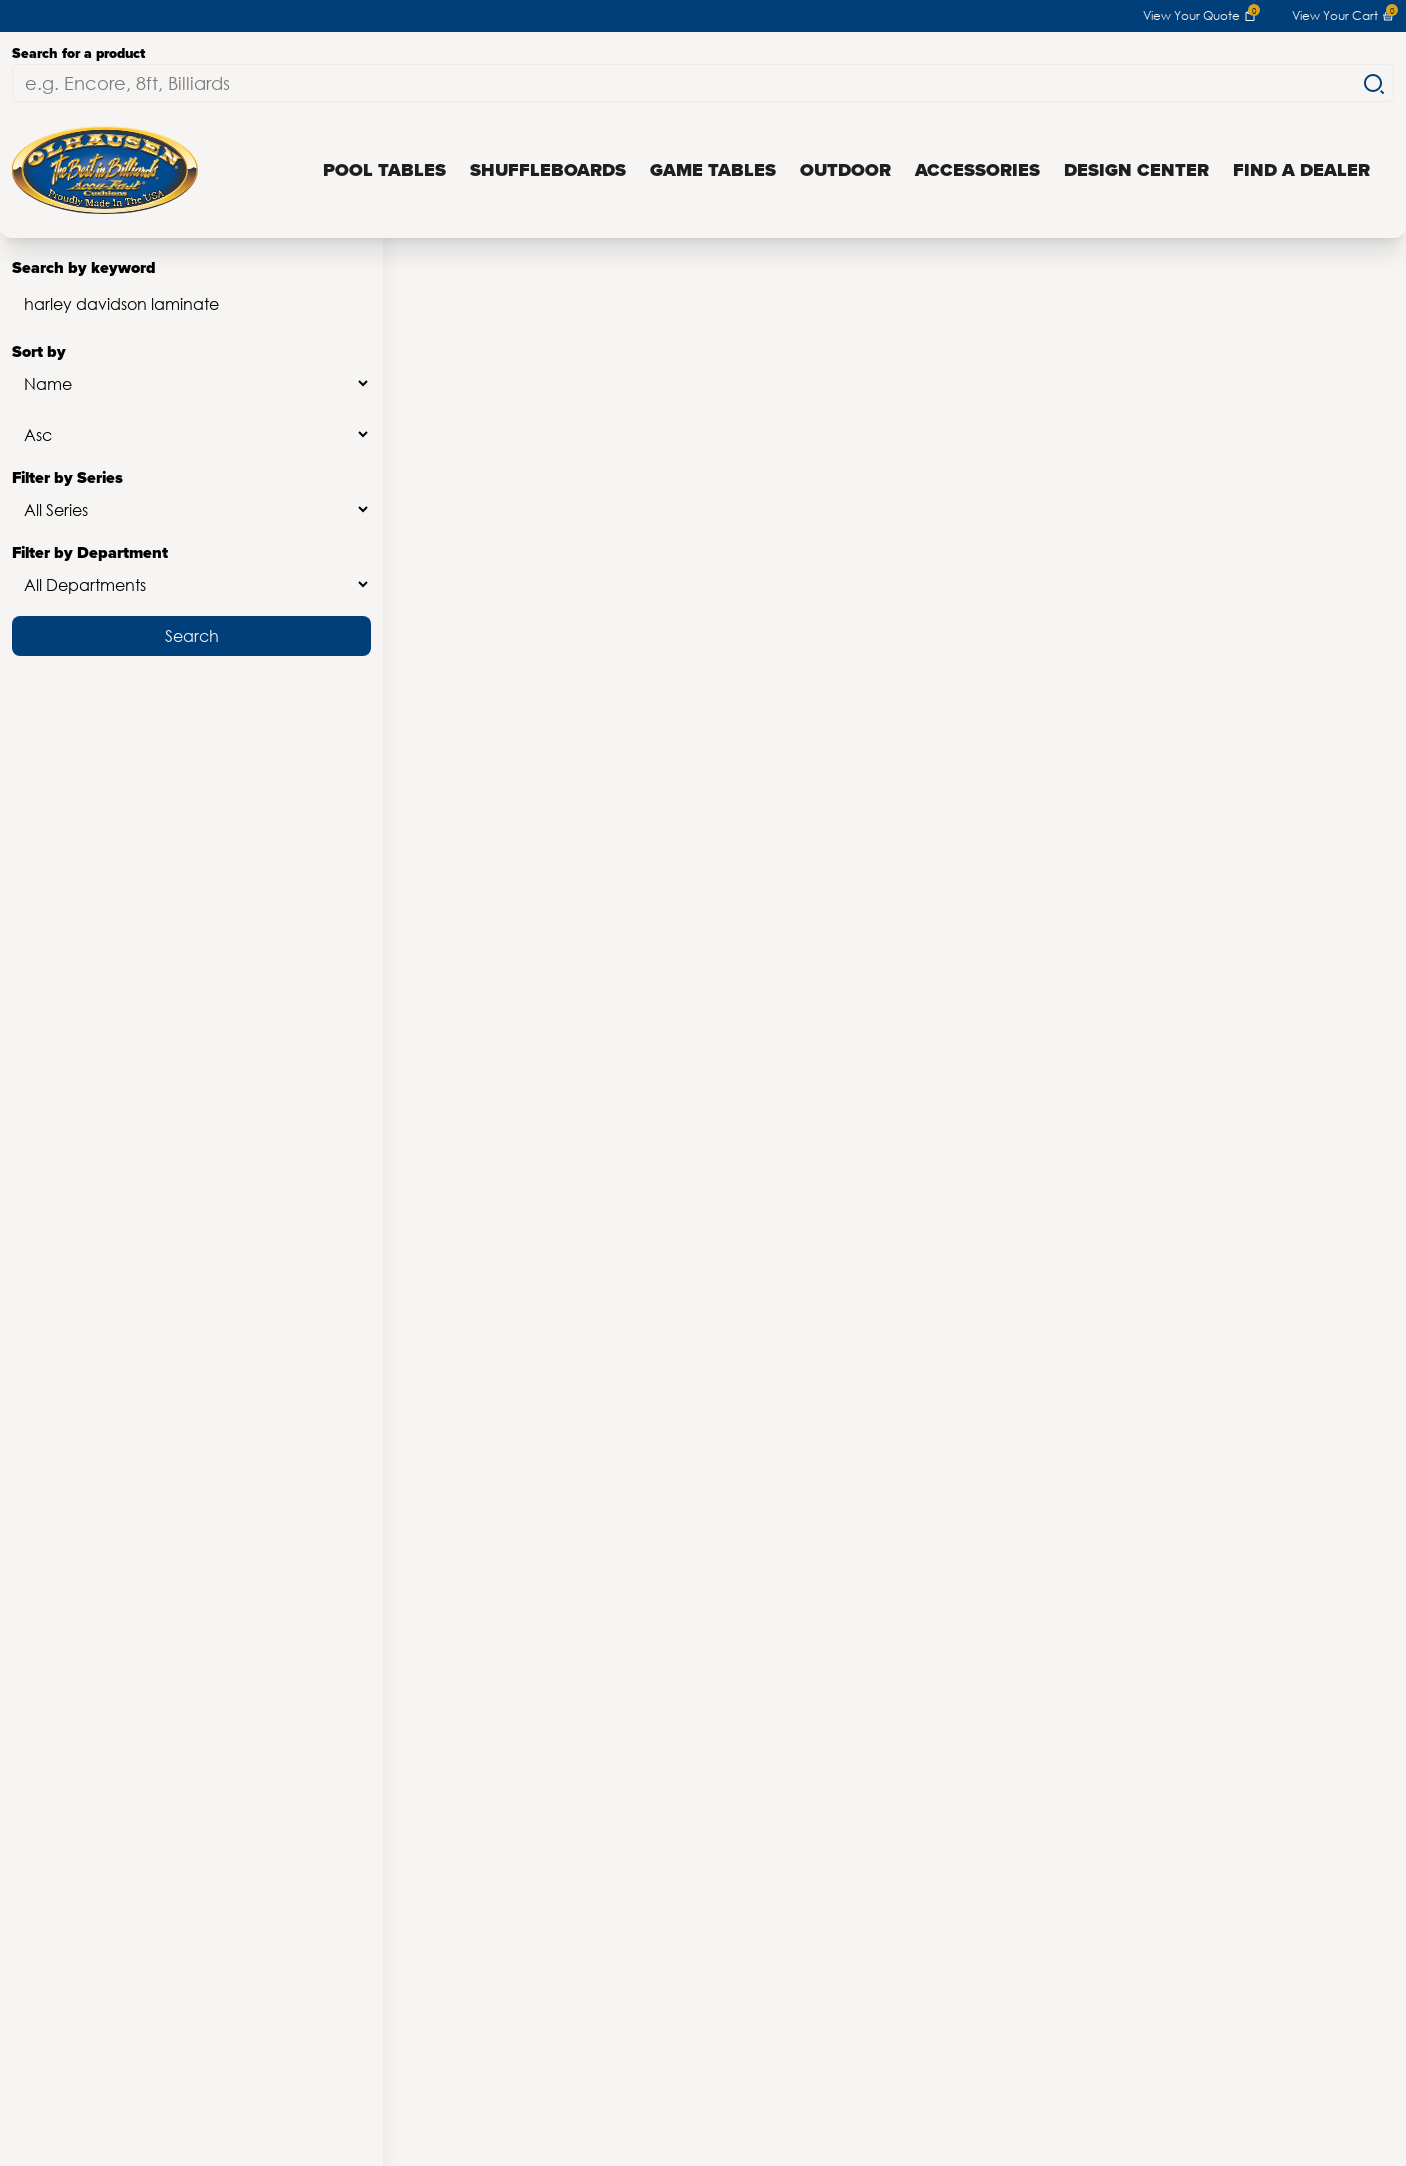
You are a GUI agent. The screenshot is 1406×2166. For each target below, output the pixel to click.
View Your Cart (1343, 16)
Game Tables (713, 170)
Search (192, 635)
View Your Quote (1199, 16)
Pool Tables (384, 170)
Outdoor (845, 170)
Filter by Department (191, 572)
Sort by (191, 371)
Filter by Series (191, 497)
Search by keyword (191, 292)
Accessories (977, 170)
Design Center (1136, 170)
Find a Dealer (1301, 170)
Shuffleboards (548, 170)
